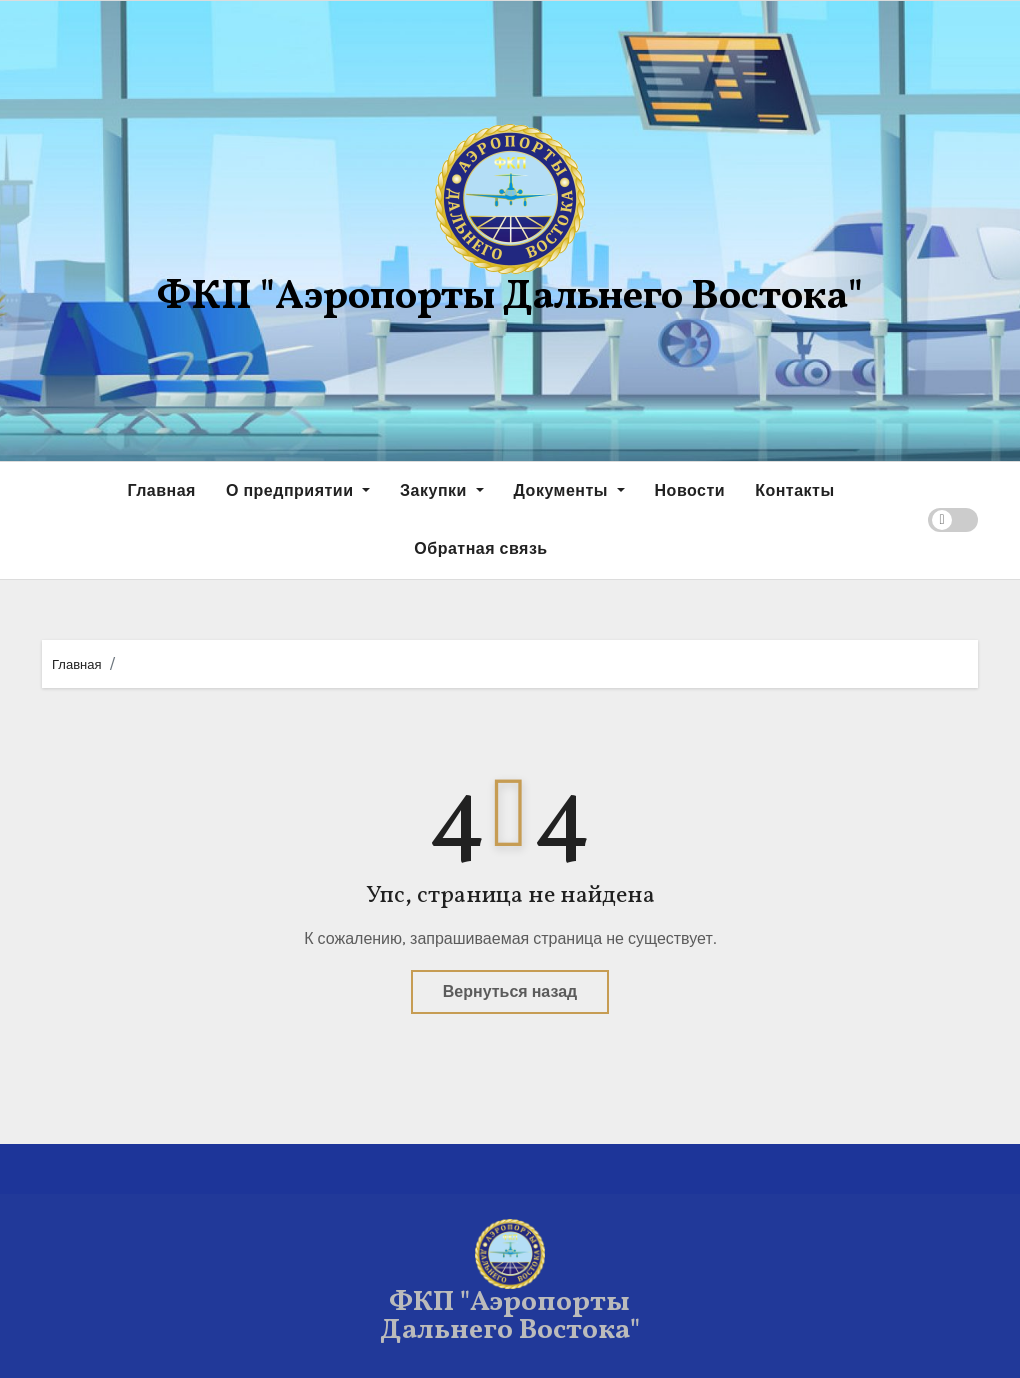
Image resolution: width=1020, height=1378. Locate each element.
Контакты (794, 490)
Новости (690, 490)
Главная (161, 490)
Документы (569, 490)
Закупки (441, 490)
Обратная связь (480, 548)
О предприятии (298, 490)
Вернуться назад (510, 991)
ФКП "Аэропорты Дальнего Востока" (510, 298)
